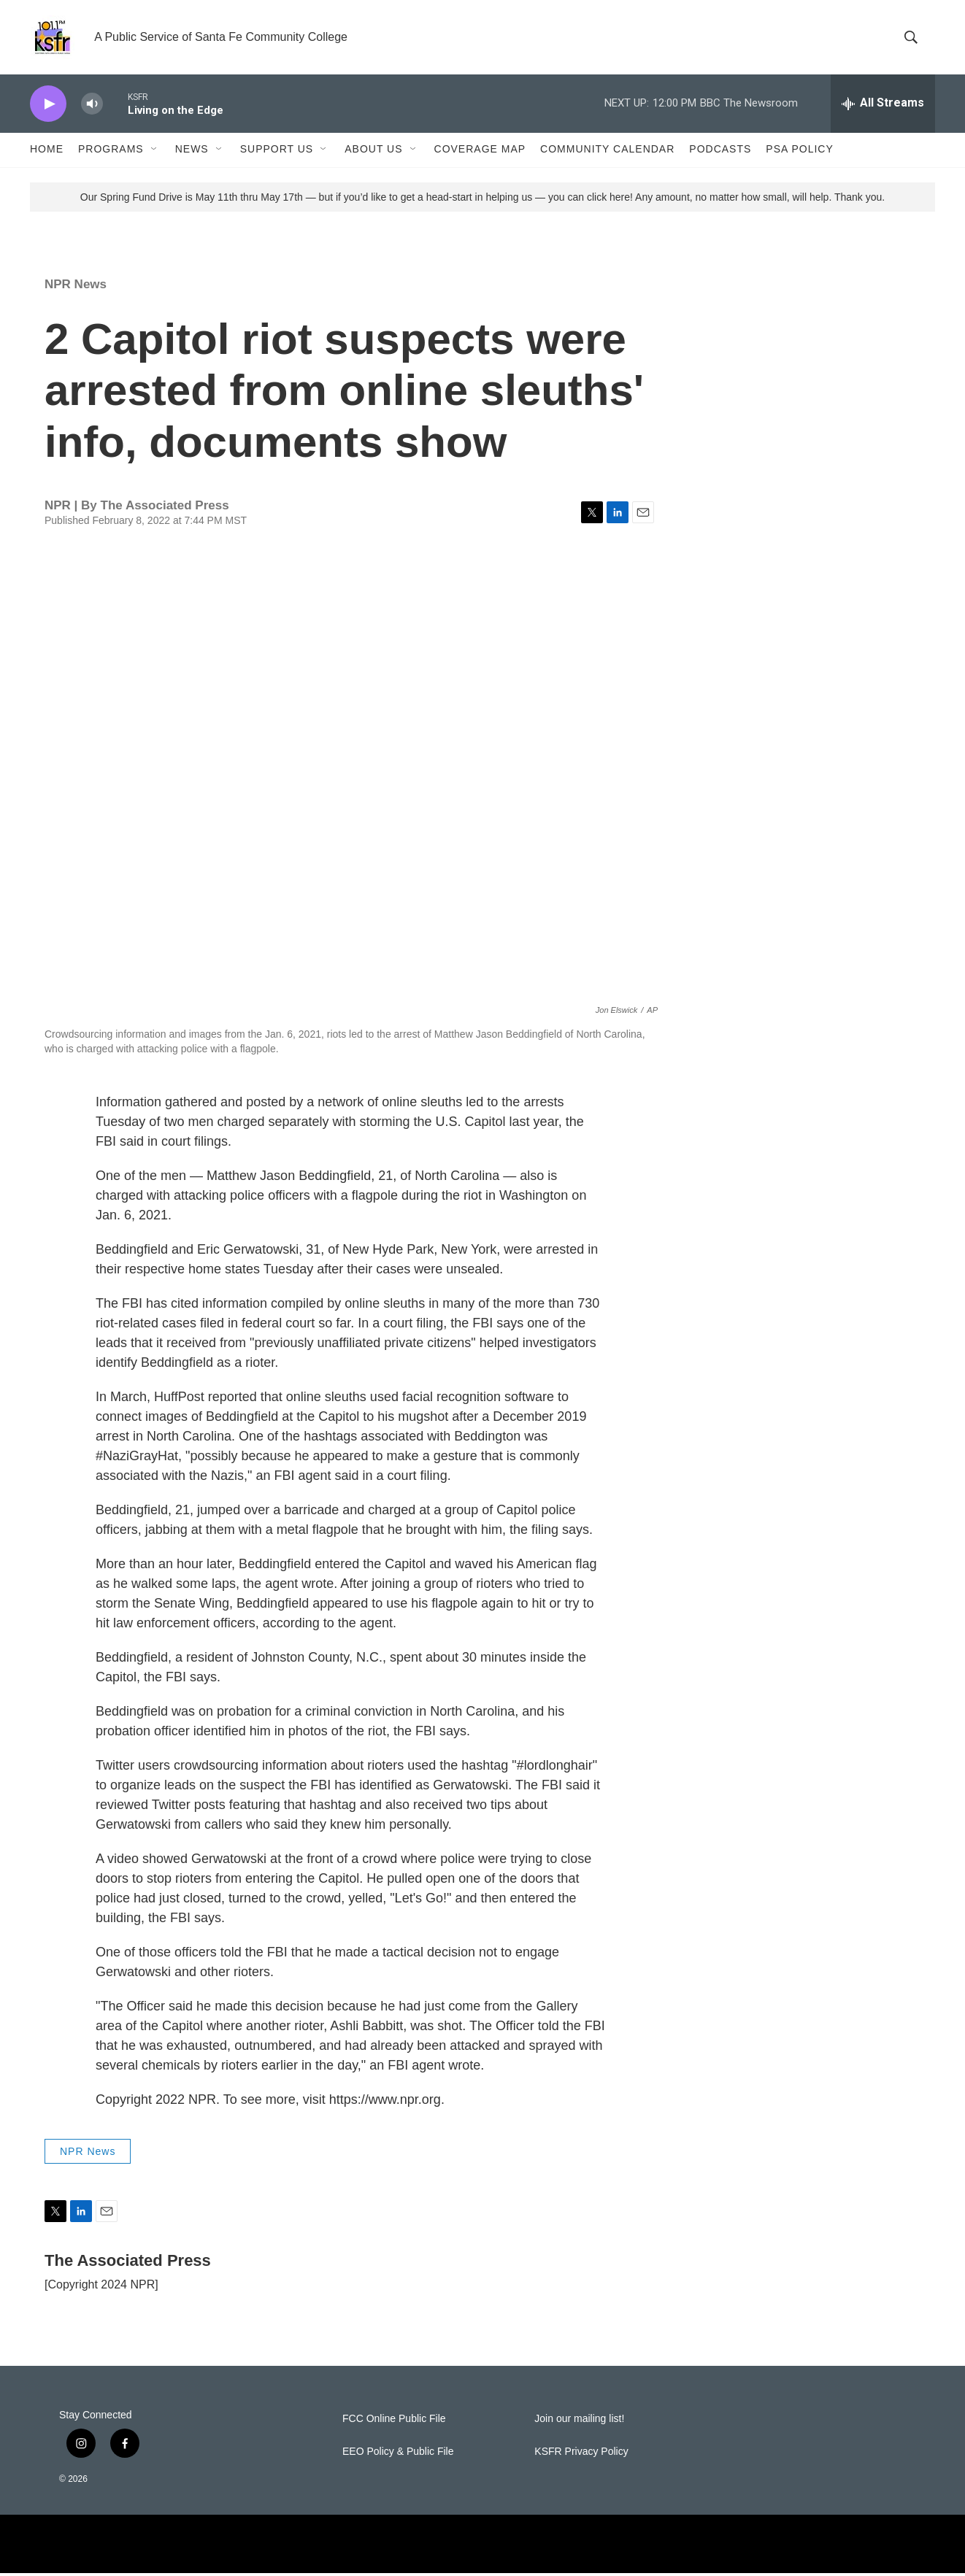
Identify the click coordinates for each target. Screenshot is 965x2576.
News (192, 152)
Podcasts (720, 152)
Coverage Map (480, 152)
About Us (373, 152)
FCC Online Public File (394, 2421)
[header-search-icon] (912, 38)
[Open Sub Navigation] (155, 152)
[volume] (92, 106)
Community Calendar (607, 152)
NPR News (76, 286)
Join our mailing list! (579, 2421)
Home (47, 152)
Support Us (277, 152)
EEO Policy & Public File (398, 2454)
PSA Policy (799, 152)
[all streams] (883, 106)
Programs (111, 152)
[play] (48, 106)
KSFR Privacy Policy (581, 2454)
